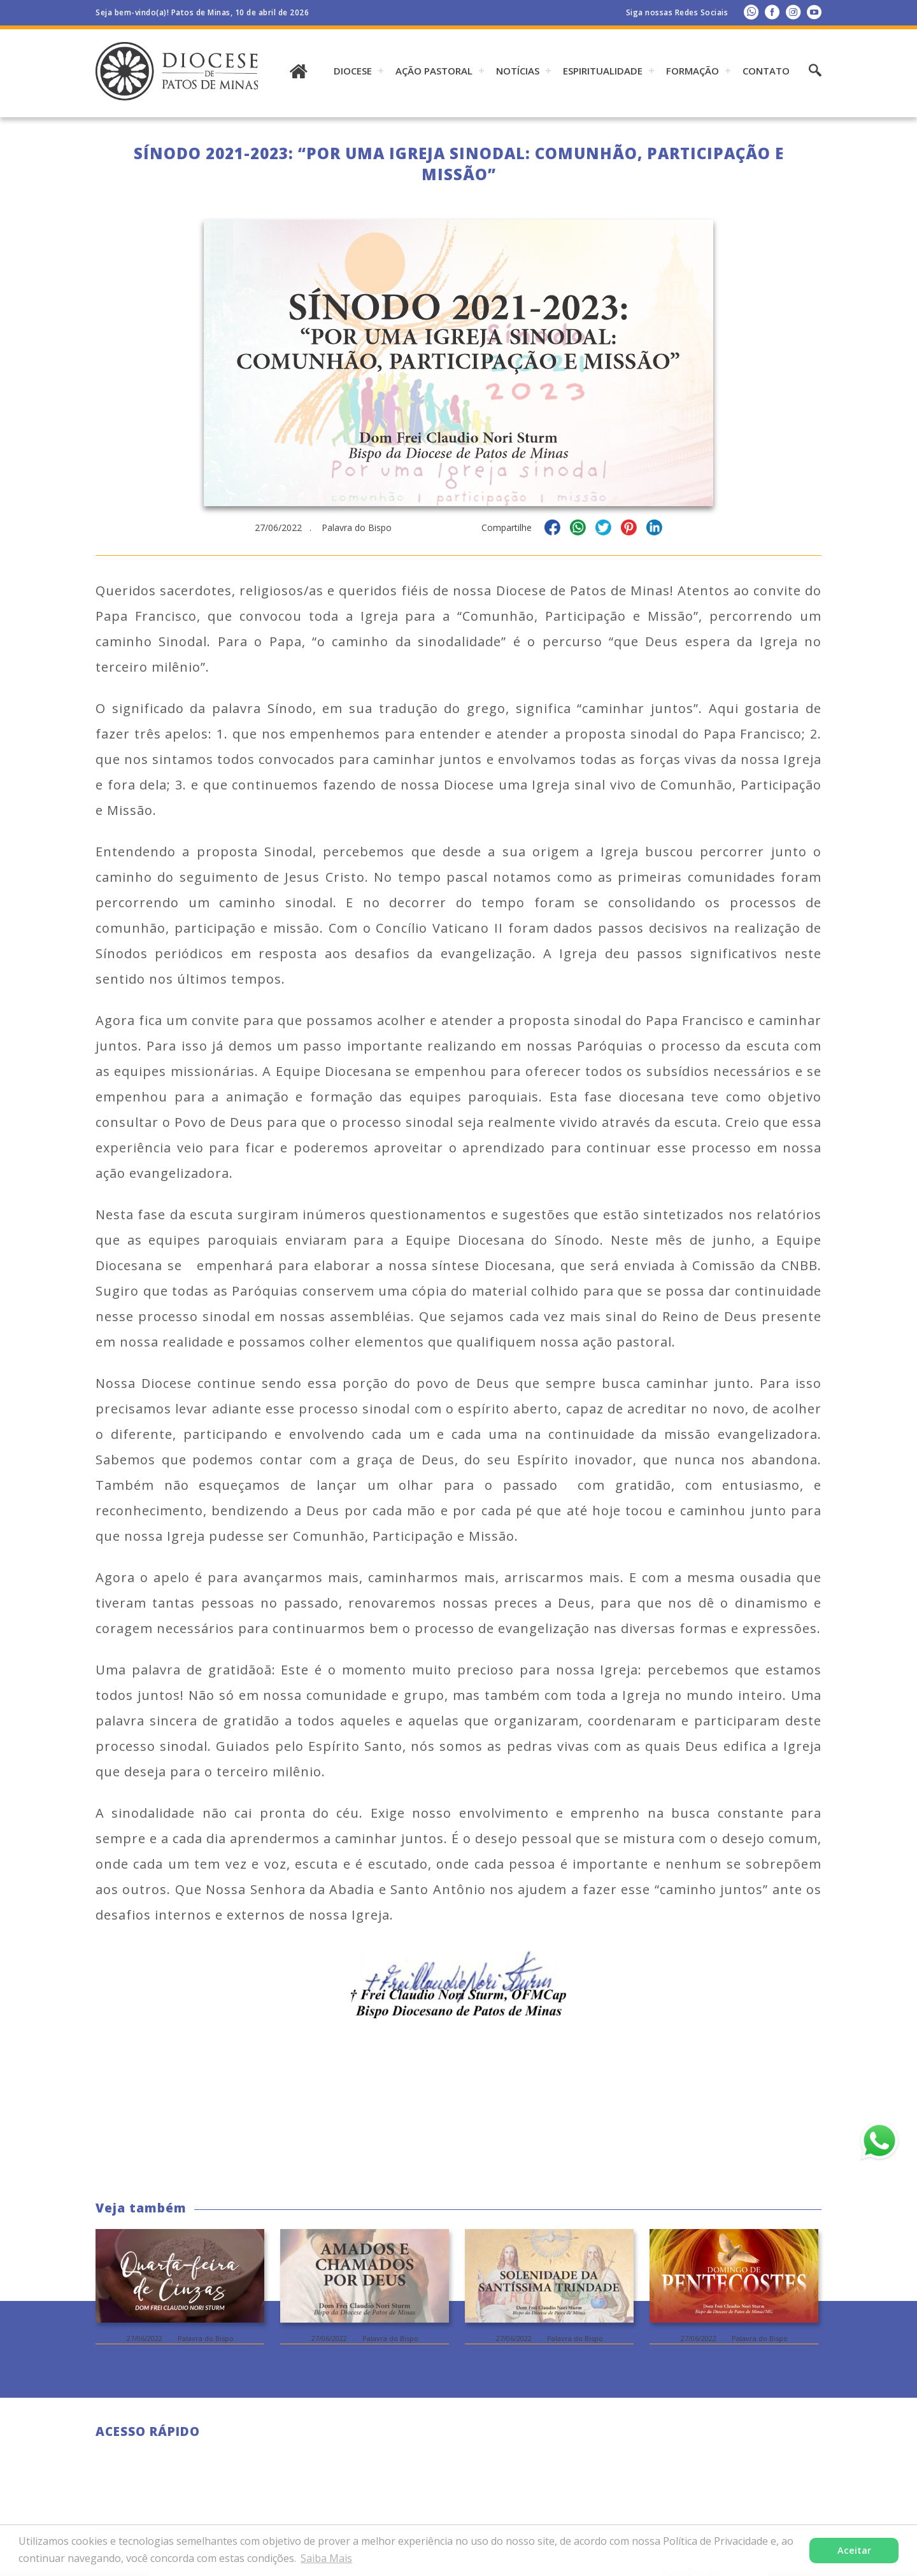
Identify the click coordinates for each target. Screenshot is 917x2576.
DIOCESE (353, 70)
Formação (692, 70)
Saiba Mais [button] (326, 2558)
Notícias (517, 70)
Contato (766, 70)
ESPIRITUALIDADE (603, 70)
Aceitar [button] (854, 2550)
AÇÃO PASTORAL (434, 70)
